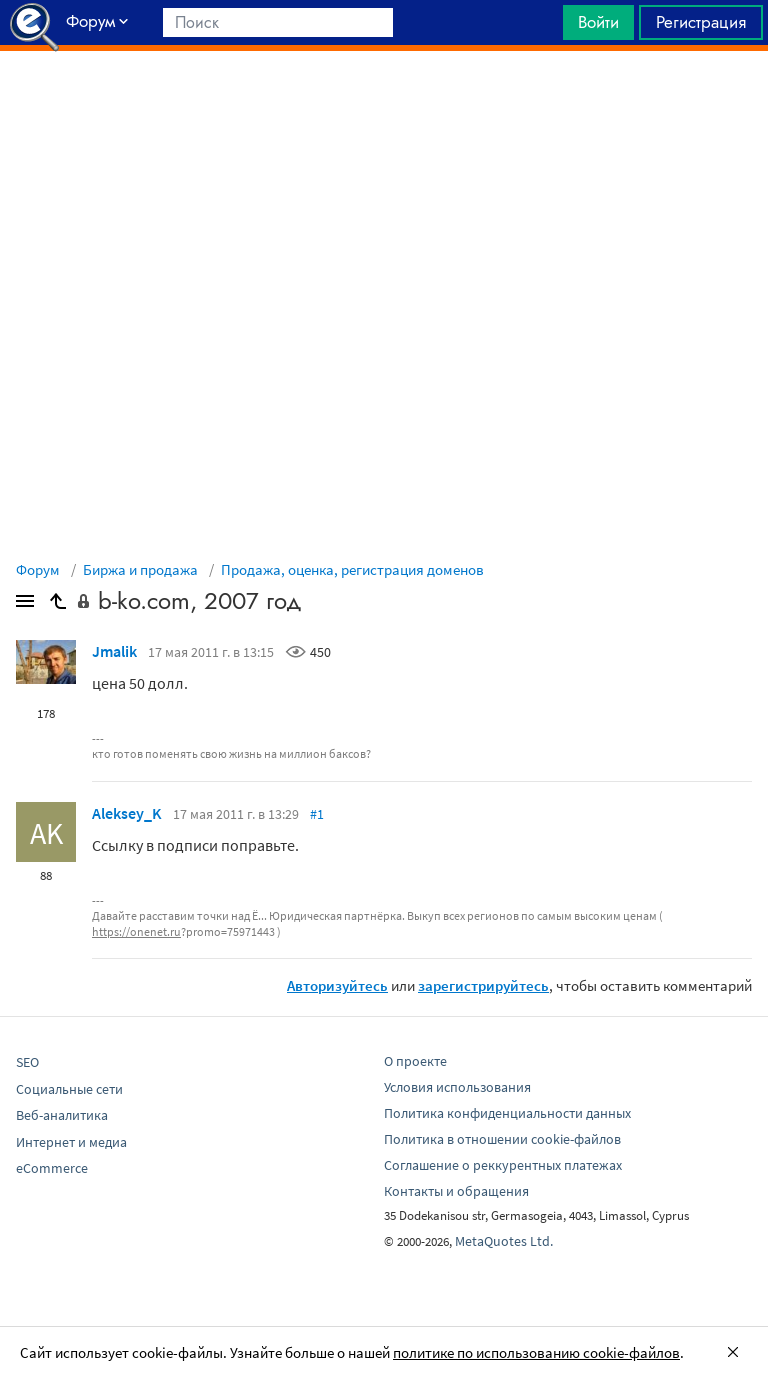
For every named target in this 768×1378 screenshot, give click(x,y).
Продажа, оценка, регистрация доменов (352, 569)
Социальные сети (69, 1089)
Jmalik (114, 651)
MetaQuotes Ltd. (504, 1241)
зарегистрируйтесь (483, 985)
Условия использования (457, 1087)
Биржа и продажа (140, 569)
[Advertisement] (384, 101)
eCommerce (52, 1168)
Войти (598, 22)
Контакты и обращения (456, 1191)
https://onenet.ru (136, 931)
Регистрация (701, 22)
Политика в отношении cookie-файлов (502, 1139)
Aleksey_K (127, 813)
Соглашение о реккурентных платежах (503, 1165)
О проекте (415, 1061)
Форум (38, 569)
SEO (27, 1062)
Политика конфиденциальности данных (507, 1113)
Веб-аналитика (62, 1115)
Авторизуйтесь (337, 985)
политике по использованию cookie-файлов (536, 1352)
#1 (317, 814)
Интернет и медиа (71, 1142)
